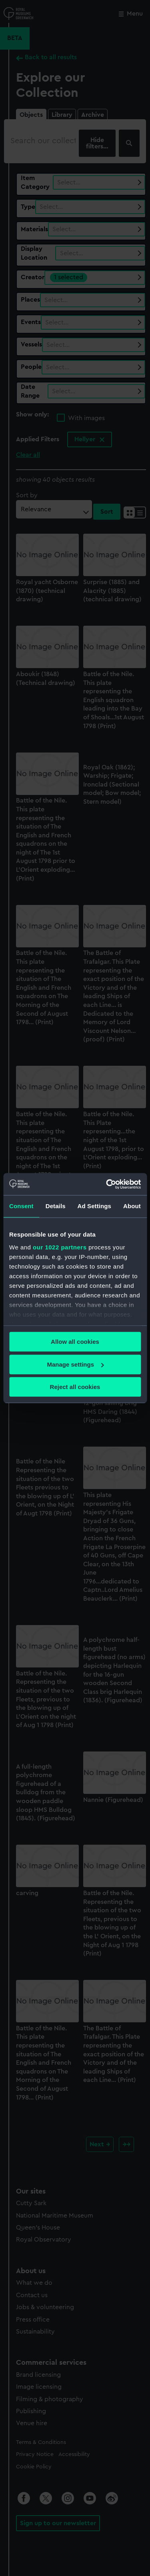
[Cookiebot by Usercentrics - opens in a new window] (107, 1184)
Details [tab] (56, 1206)
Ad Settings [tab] (94, 1206)
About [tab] (132, 1206)
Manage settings (75, 1364)
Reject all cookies (75, 1386)
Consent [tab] (21, 1206)
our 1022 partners (59, 1247)
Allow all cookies (75, 1341)
